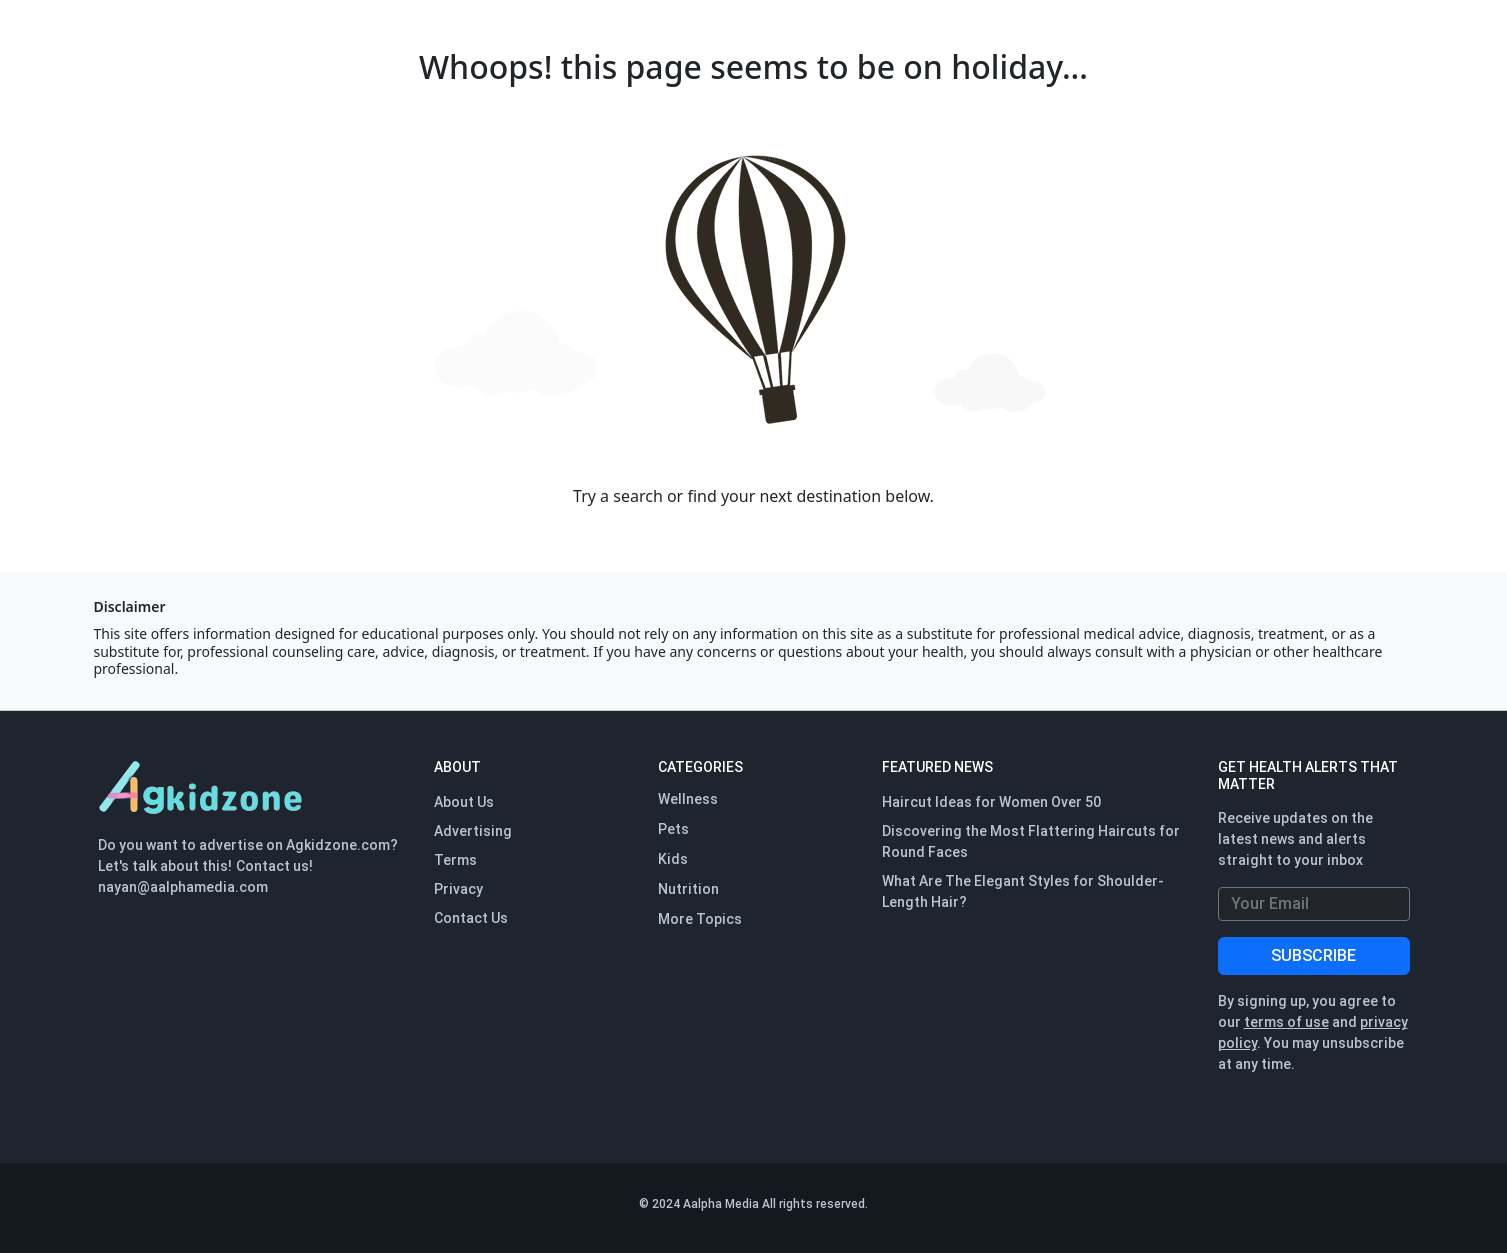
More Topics (700, 919)
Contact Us (471, 918)
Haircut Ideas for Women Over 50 (991, 802)
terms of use (1286, 1022)
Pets (673, 829)
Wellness (688, 799)
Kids (673, 859)
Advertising (473, 831)
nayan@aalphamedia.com (183, 887)
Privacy (458, 889)
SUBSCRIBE (1313, 955)
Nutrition (688, 889)
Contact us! (274, 866)
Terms (455, 860)
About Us (464, 802)
